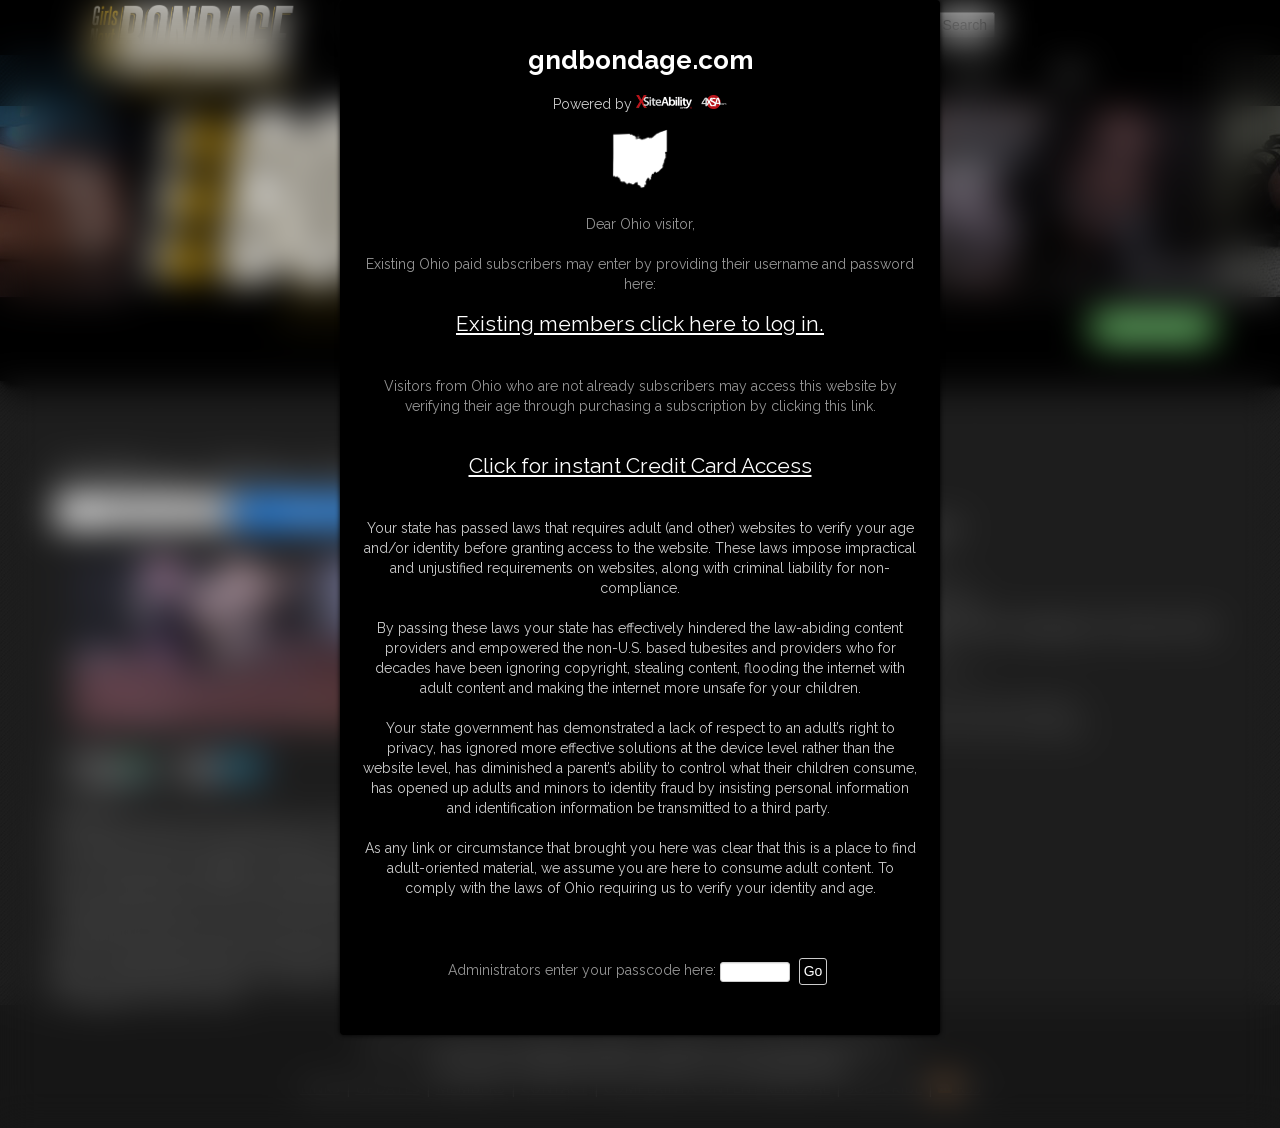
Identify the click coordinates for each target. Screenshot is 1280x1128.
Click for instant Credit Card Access (640, 466)
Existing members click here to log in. (640, 323)
